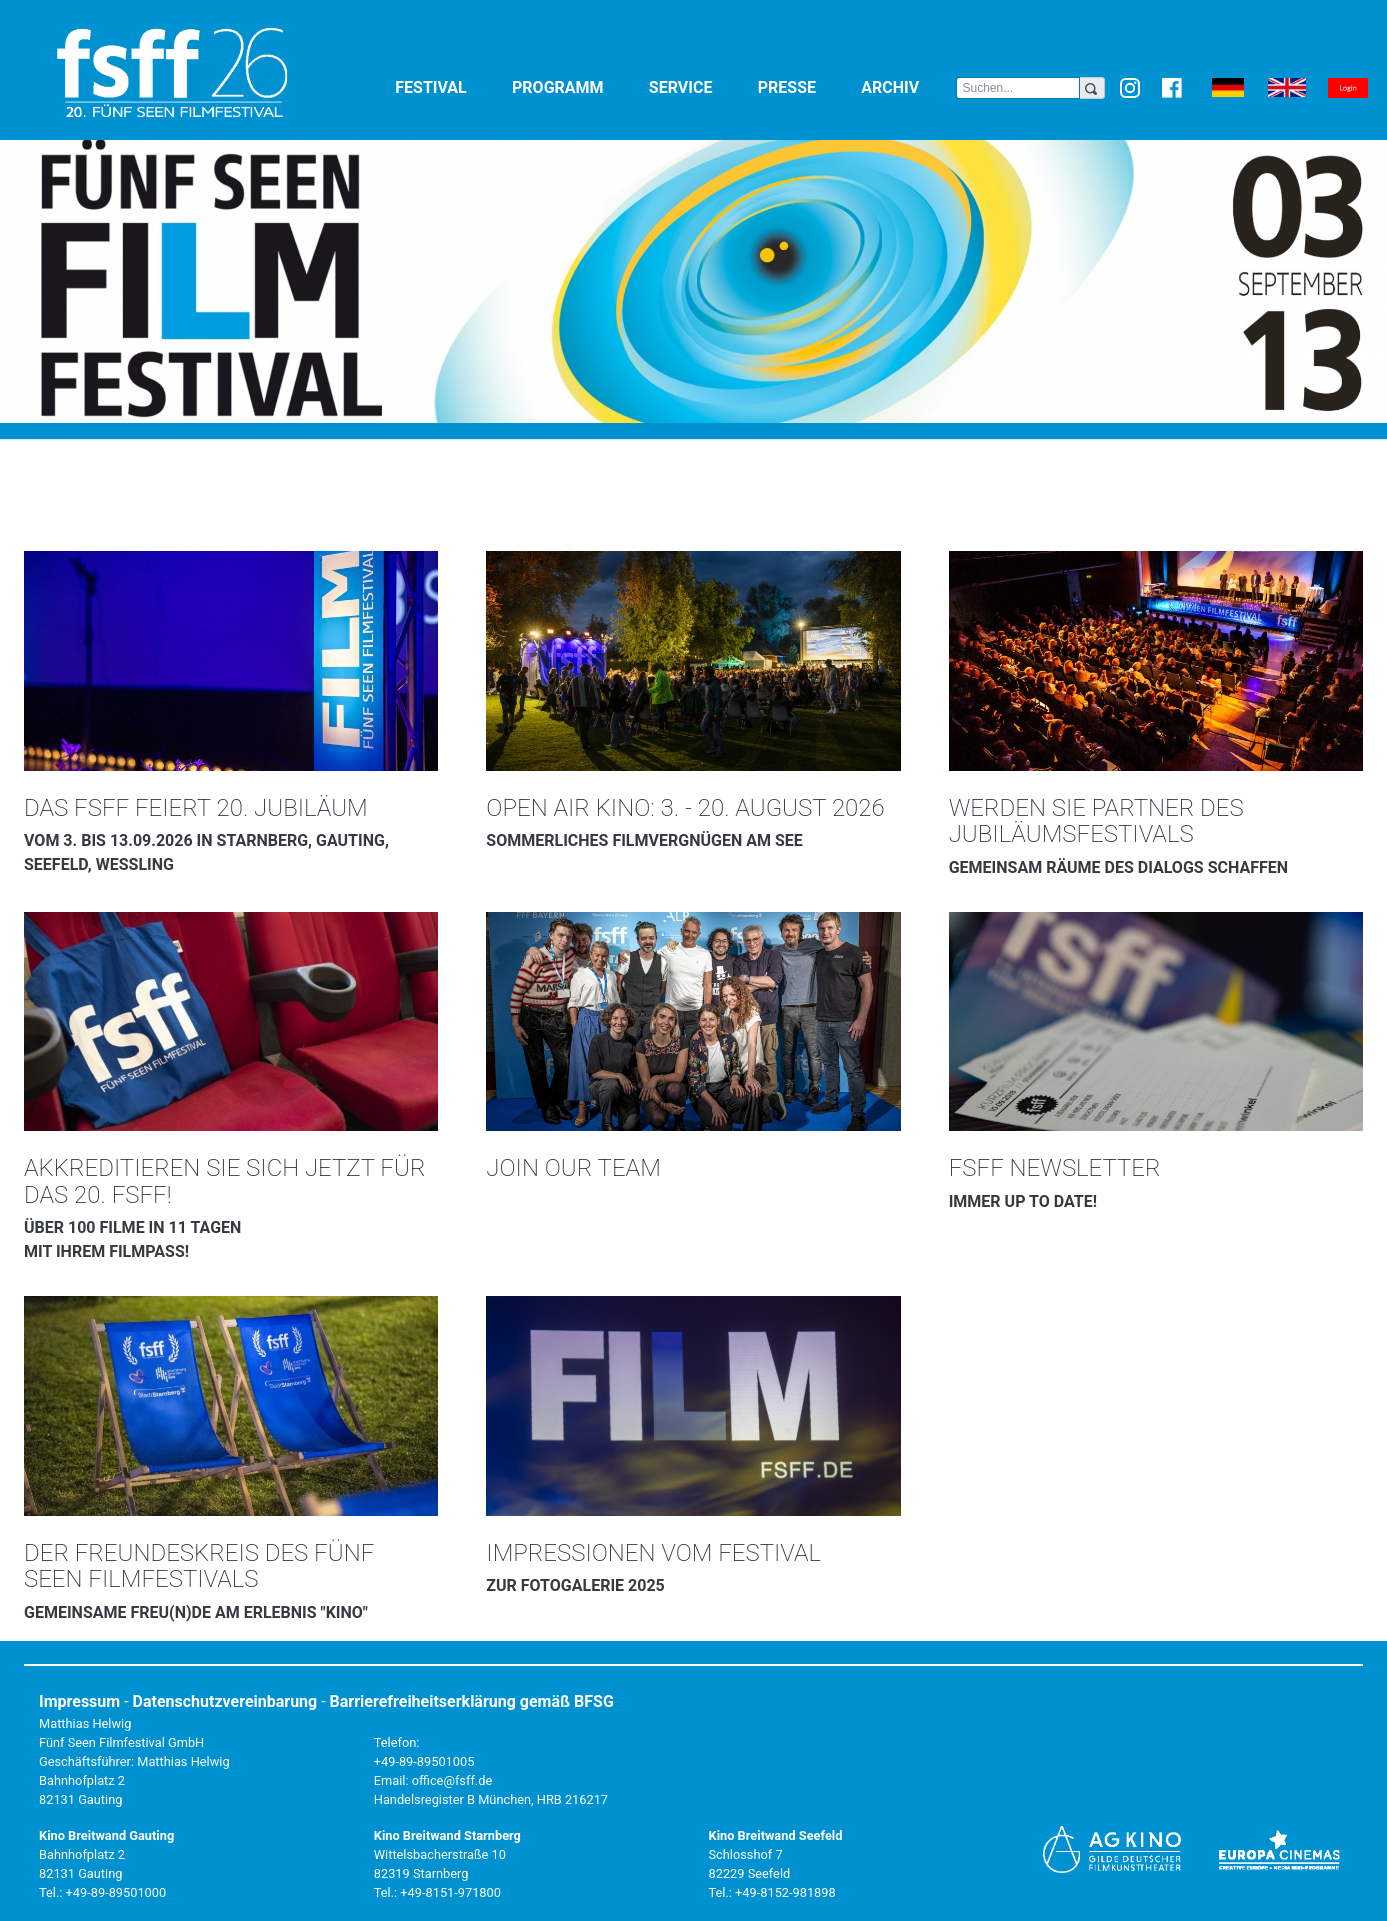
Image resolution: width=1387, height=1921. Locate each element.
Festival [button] (449, 86)
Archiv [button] (908, 86)
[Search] (1017, 88)
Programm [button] (576, 86)
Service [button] (699, 86)
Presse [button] (806, 86)
